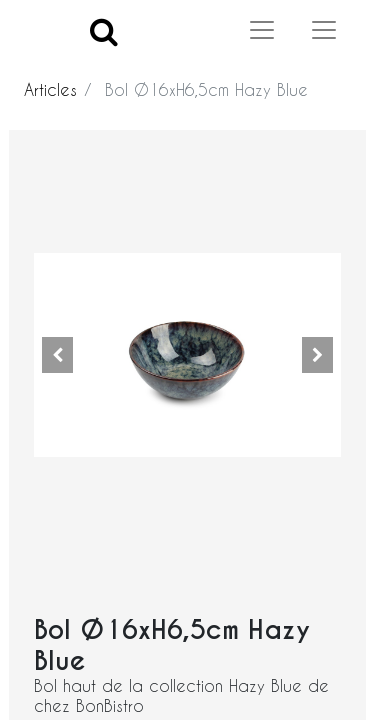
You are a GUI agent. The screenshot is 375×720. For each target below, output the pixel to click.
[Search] (104, 30)
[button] (57, 355)
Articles (50, 89)
